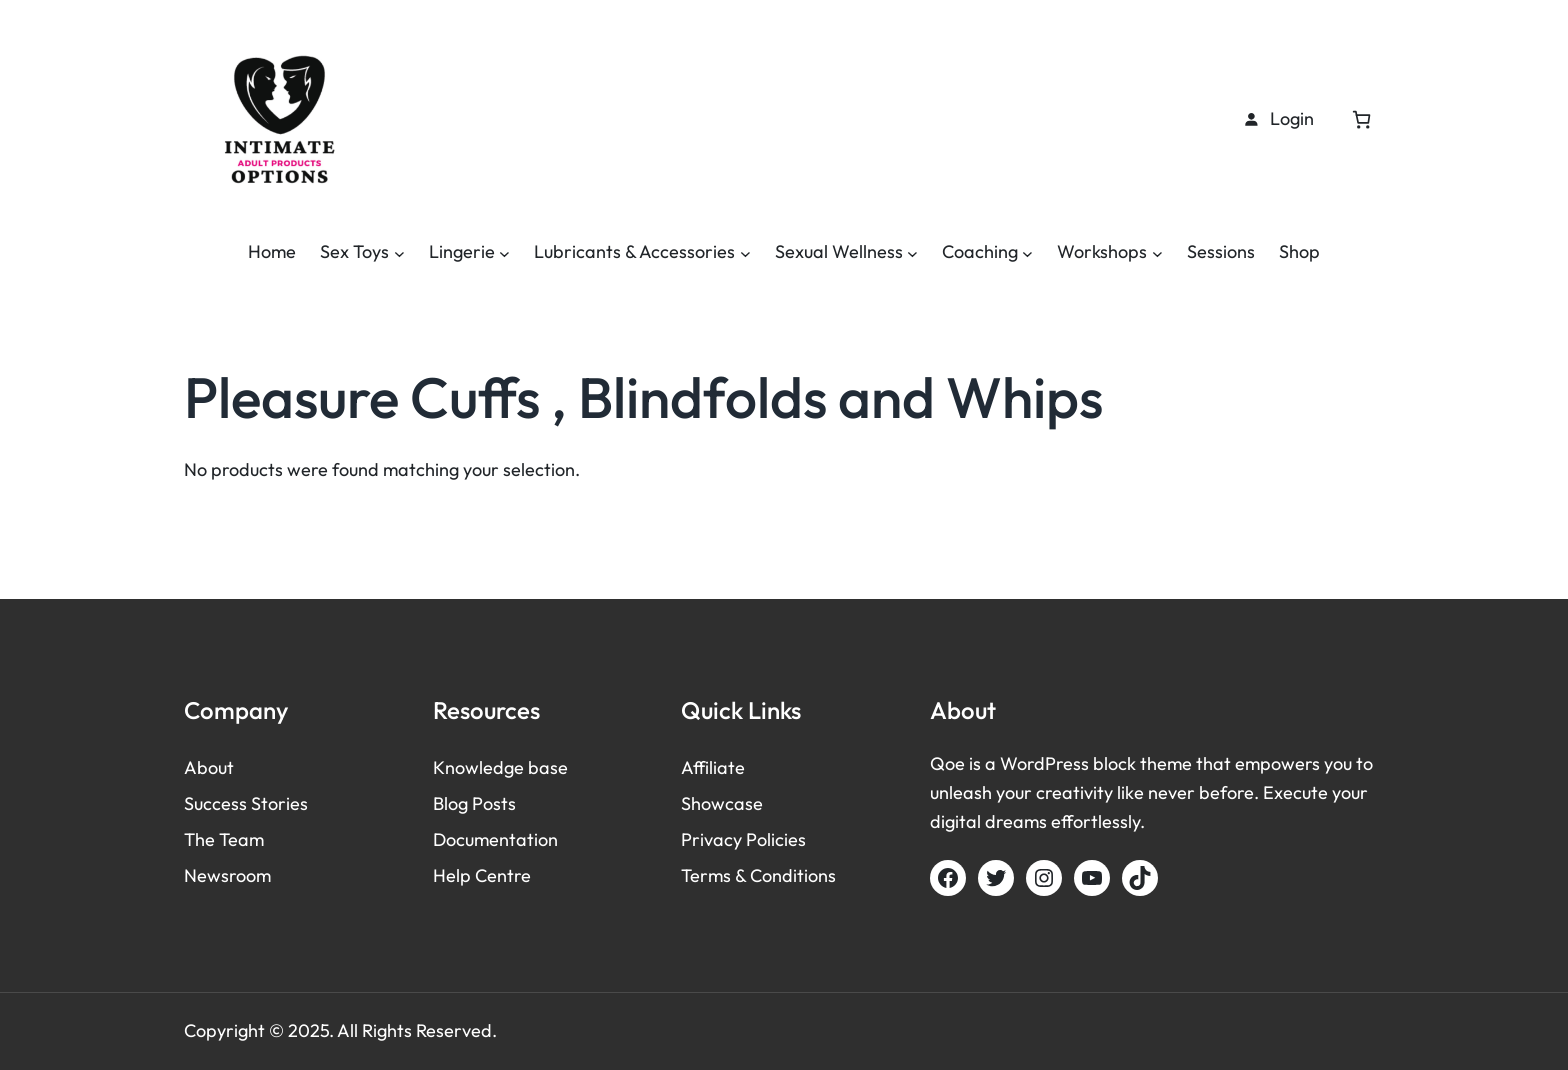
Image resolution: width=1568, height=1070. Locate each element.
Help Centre (482, 875)
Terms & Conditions (758, 875)
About (209, 767)
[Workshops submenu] (1157, 252)
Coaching (980, 251)
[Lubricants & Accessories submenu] (745, 252)
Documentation (495, 839)
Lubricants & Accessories (634, 251)
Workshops (1102, 251)
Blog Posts (474, 803)
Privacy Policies (743, 839)
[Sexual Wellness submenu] (912, 252)
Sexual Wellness (839, 251)
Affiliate (713, 767)
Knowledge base (500, 767)
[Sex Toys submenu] (399, 252)
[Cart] (1361, 119)
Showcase (722, 803)
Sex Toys (354, 251)
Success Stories (246, 803)
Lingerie (462, 251)
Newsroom (227, 875)
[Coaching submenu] (1027, 252)
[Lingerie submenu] (504, 252)
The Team (224, 839)
